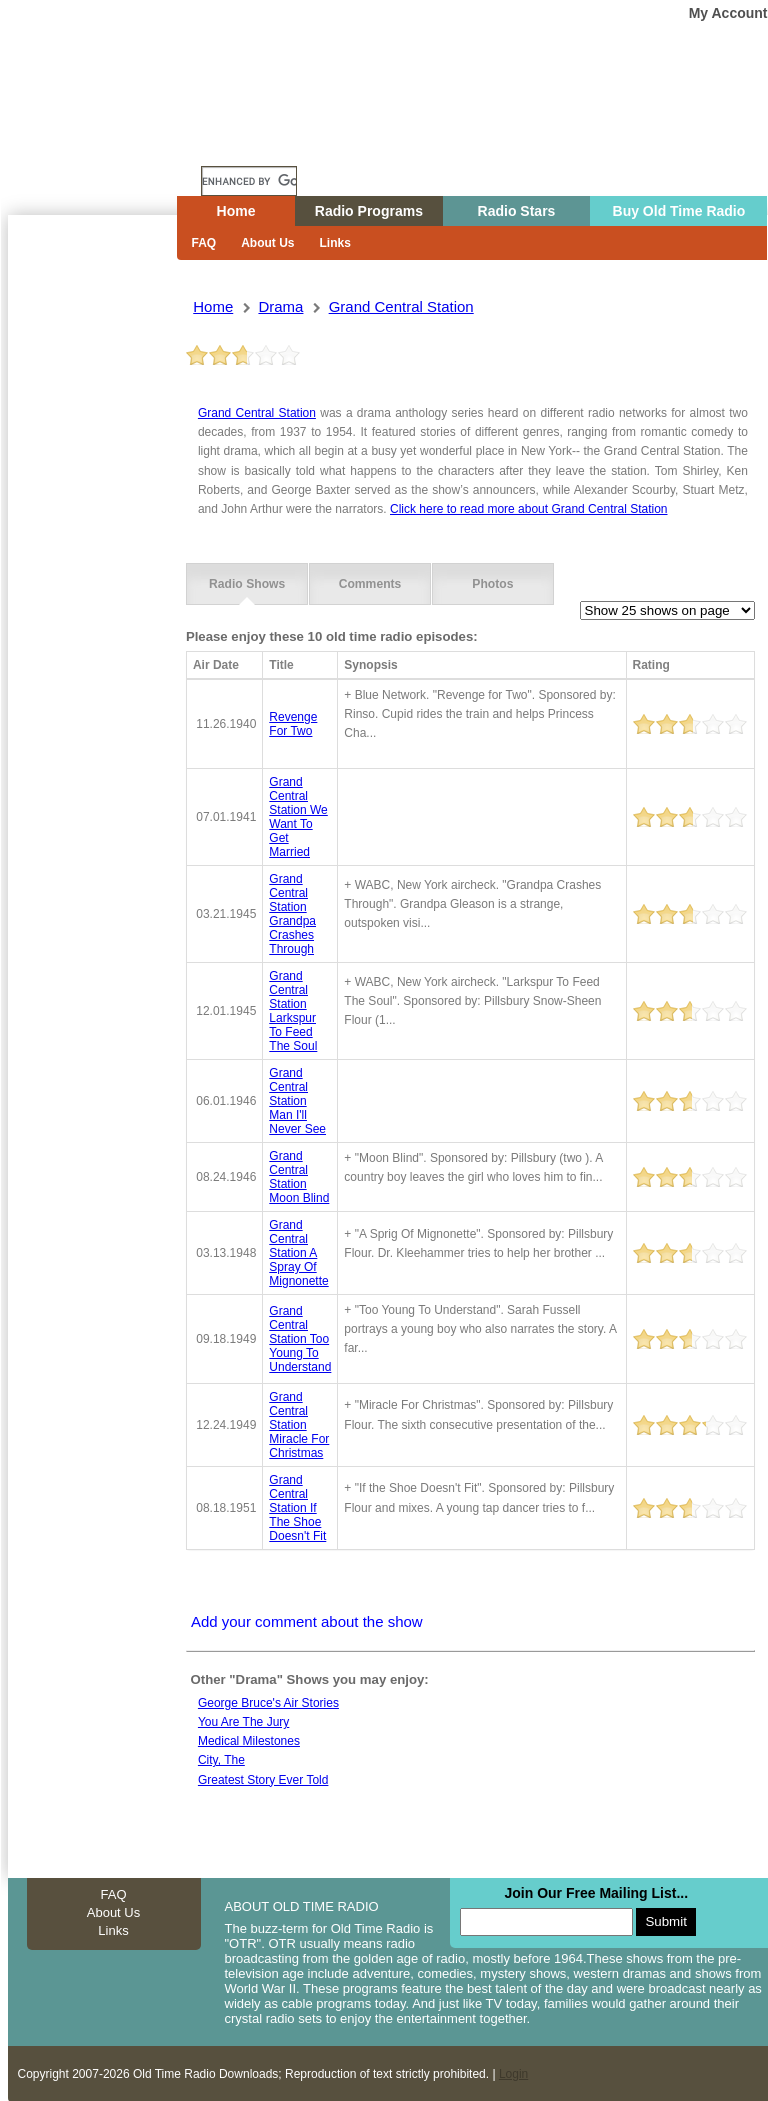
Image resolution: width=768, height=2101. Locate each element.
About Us (267, 243)
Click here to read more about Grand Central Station (528, 509)
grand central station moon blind (299, 1176)
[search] (249, 181)
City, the (221, 1759)
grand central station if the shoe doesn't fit (297, 1506)
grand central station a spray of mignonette (298, 1252)
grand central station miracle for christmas (299, 1423)
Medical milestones (249, 1740)
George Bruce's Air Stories (268, 1702)
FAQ (204, 243)
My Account (728, 13)
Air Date (216, 664)
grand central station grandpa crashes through (292, 913)
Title (281, 664)
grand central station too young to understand (300, 1338)
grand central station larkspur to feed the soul (293, 1010)
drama (280, 306)
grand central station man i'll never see (297, 1100)
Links (335, 243)
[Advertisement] (92, 575)
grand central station (401, 306)
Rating (651, 664)
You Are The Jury (243, 1721)
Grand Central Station (257, 413)
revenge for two (293, 723)
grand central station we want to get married (298, 816)
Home (107, 143)
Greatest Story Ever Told (263, 1778)
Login (513, 2073)
